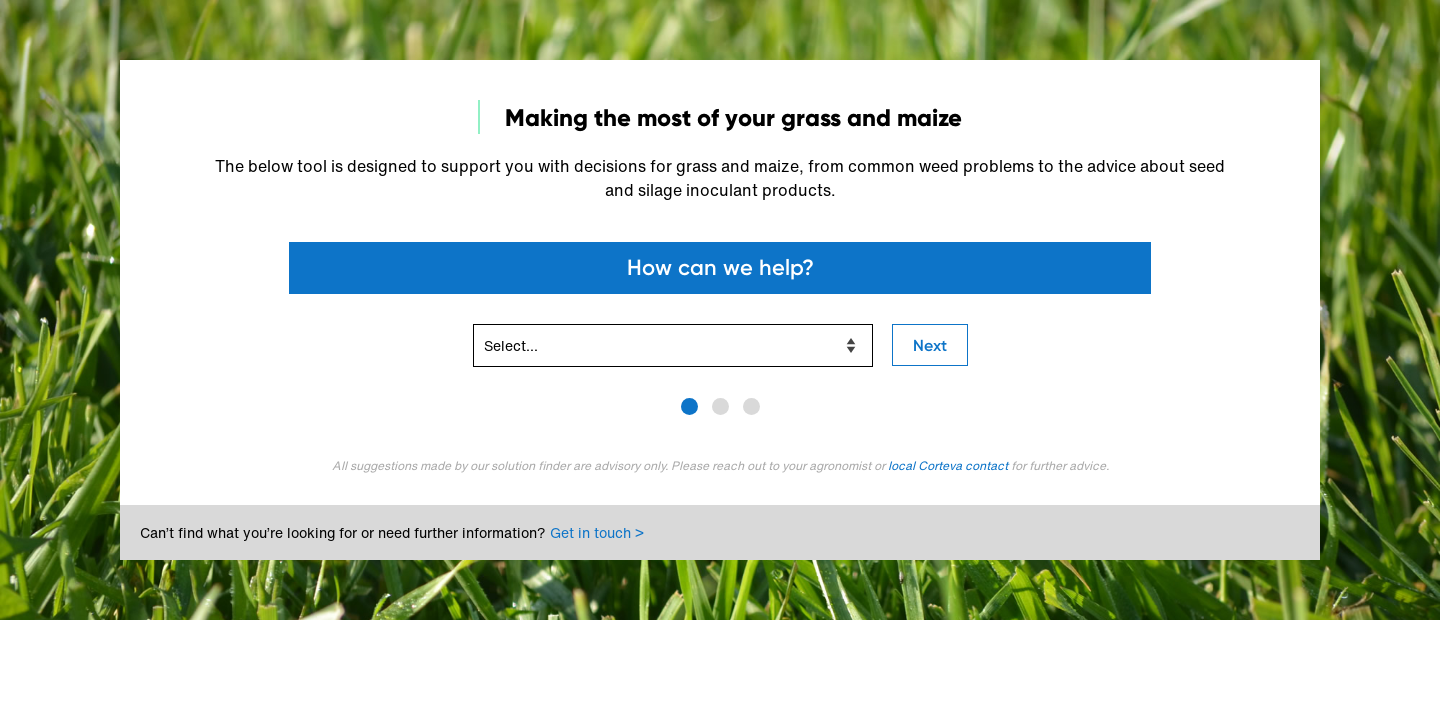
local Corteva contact (949, 465)
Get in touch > (597, 532)
